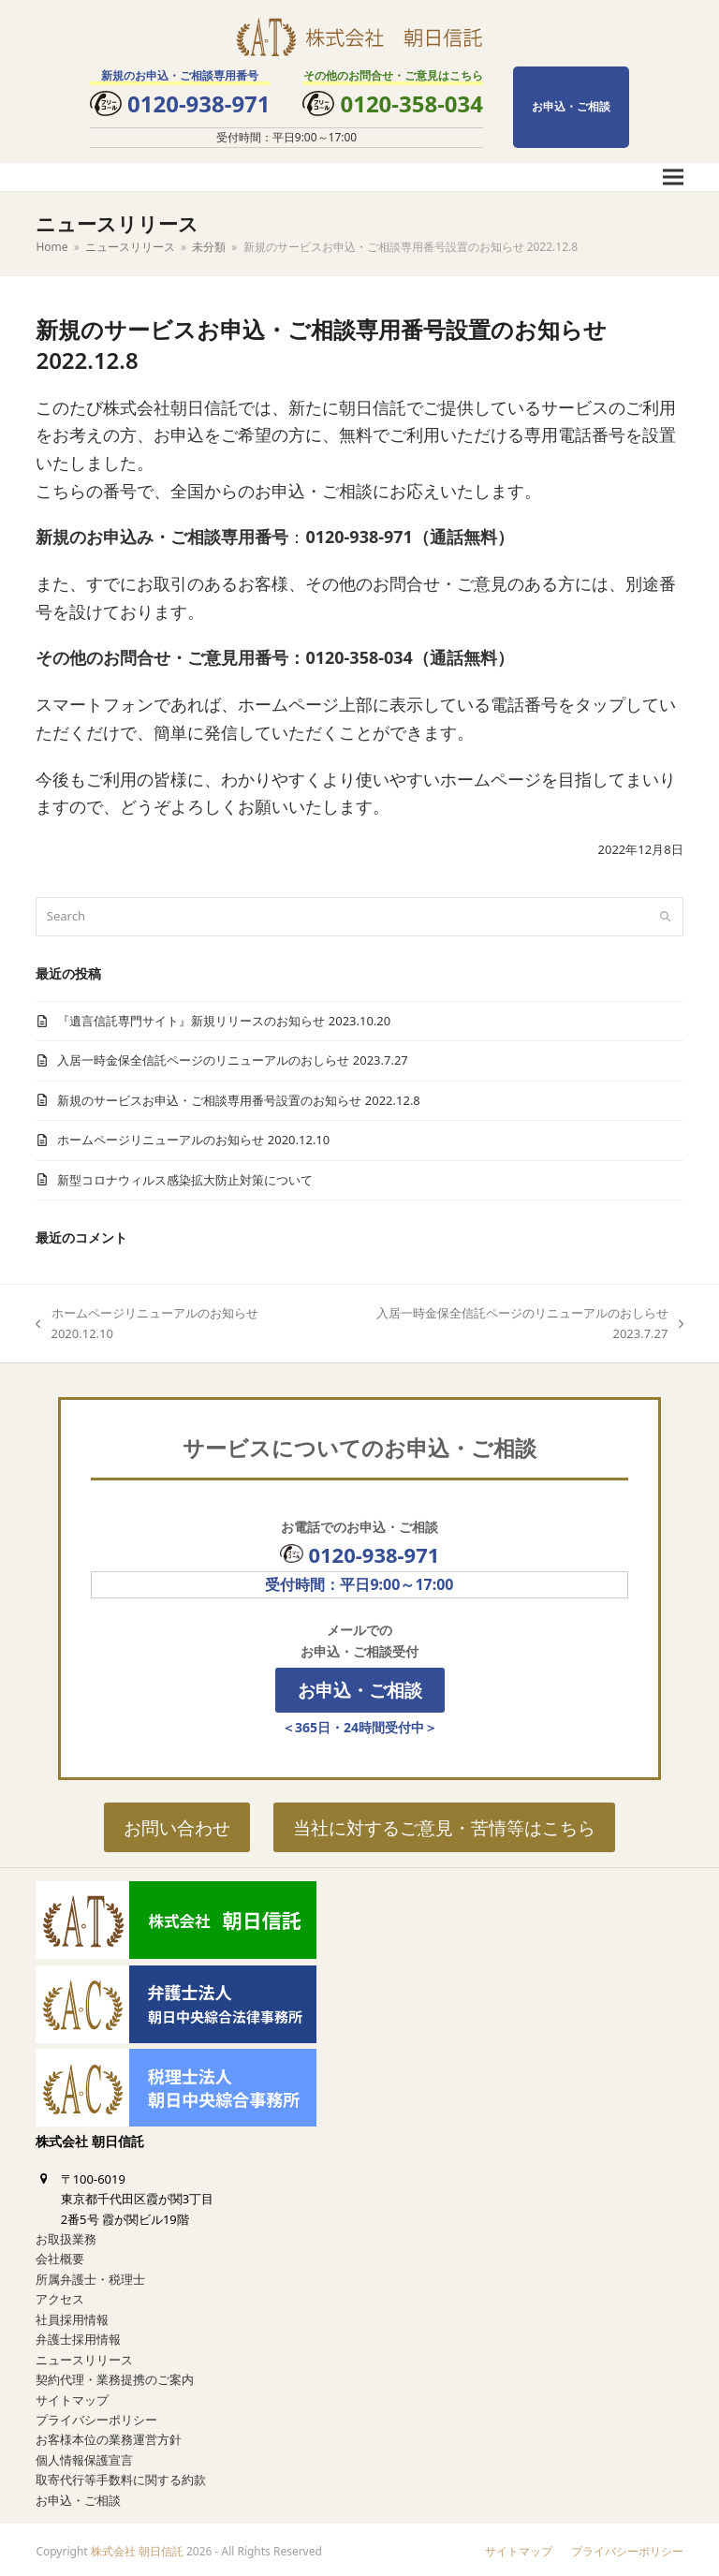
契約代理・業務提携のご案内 (115, 2375)
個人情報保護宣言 (84, 2456)
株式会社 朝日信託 (137, 2547)
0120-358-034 (411, 103)
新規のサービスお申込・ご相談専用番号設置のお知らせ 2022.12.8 (238, 1100)
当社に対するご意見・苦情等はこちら (444, 1827)
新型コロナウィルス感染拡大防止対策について (185, 1179)
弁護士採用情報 (78, 2335)
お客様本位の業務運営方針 (109, 2436)
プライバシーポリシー (96, 2415)
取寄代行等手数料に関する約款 (121, 2475)
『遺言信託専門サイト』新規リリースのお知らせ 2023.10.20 (223, 1020)
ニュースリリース (84, 2356)
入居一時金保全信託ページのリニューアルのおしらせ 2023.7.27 (232, 1060)
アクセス (60, 2295)
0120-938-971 (199, 103)
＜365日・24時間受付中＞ (359, 1727)
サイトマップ (72, 2396)
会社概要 (60, 2255)
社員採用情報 (72, 2315)
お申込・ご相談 (571, 106)
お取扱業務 (66, 2235)
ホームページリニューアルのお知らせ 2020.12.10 (193, 1139)
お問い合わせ (177, 1827)
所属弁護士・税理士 (90, 2275)
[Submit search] (665, 916)
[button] (673, 176)
